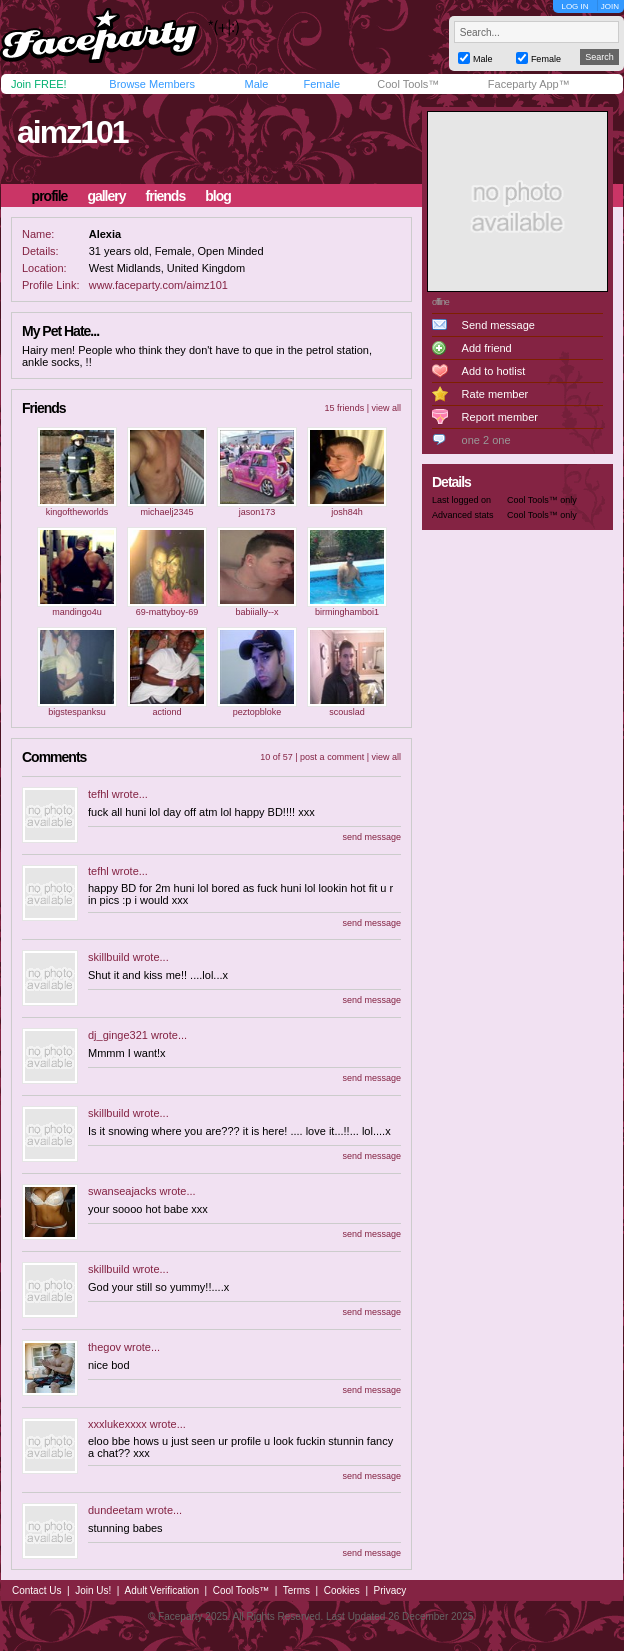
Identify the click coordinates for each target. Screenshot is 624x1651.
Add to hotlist (494, 371)
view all (386, 408)
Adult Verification (161, 1590)
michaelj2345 (166, 512)
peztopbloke (257, 712)
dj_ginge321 (118, 1035)
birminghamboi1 (347, 612)
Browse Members (152, 84)
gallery (106, 196)
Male (256, 84)
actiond (166, 712)
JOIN (610, 6)
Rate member (495, 394)
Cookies (342, 1590)
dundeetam (115, 1510)
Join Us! (93, 1590)
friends (166, 196)
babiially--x (256, 612)
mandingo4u (77, 612)
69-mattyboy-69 (167, 612)
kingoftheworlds (77, 512)
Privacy (390, 1590)
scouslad (347, 712)
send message (371, 837)
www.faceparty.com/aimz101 (158, 285)
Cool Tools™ (408, 84)
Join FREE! (39, 84)
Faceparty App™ (529, 84)
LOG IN (574, 6)
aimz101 (72, 132)
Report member (500, 417)
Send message (498, 325)
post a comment (332, 757)
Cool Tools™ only (542, 500)
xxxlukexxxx (117, 1424)
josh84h (347, 512)
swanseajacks (122, 1191)
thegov (104, 1347)
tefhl (98, 794)
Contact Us (36, 1590)
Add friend (487, 348)
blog (218, 196)
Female (321, 84)
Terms (296, 1590)
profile (50, 196)
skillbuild (109, 957)
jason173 (257, 512)
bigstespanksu (77, 712)
